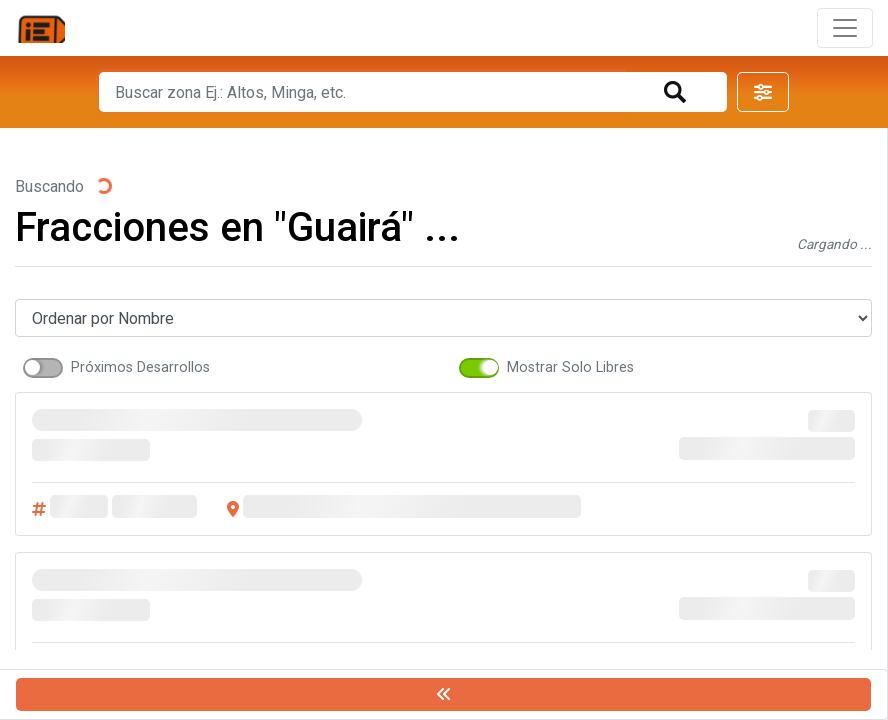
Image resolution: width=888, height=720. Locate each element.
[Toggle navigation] (845, 28)
